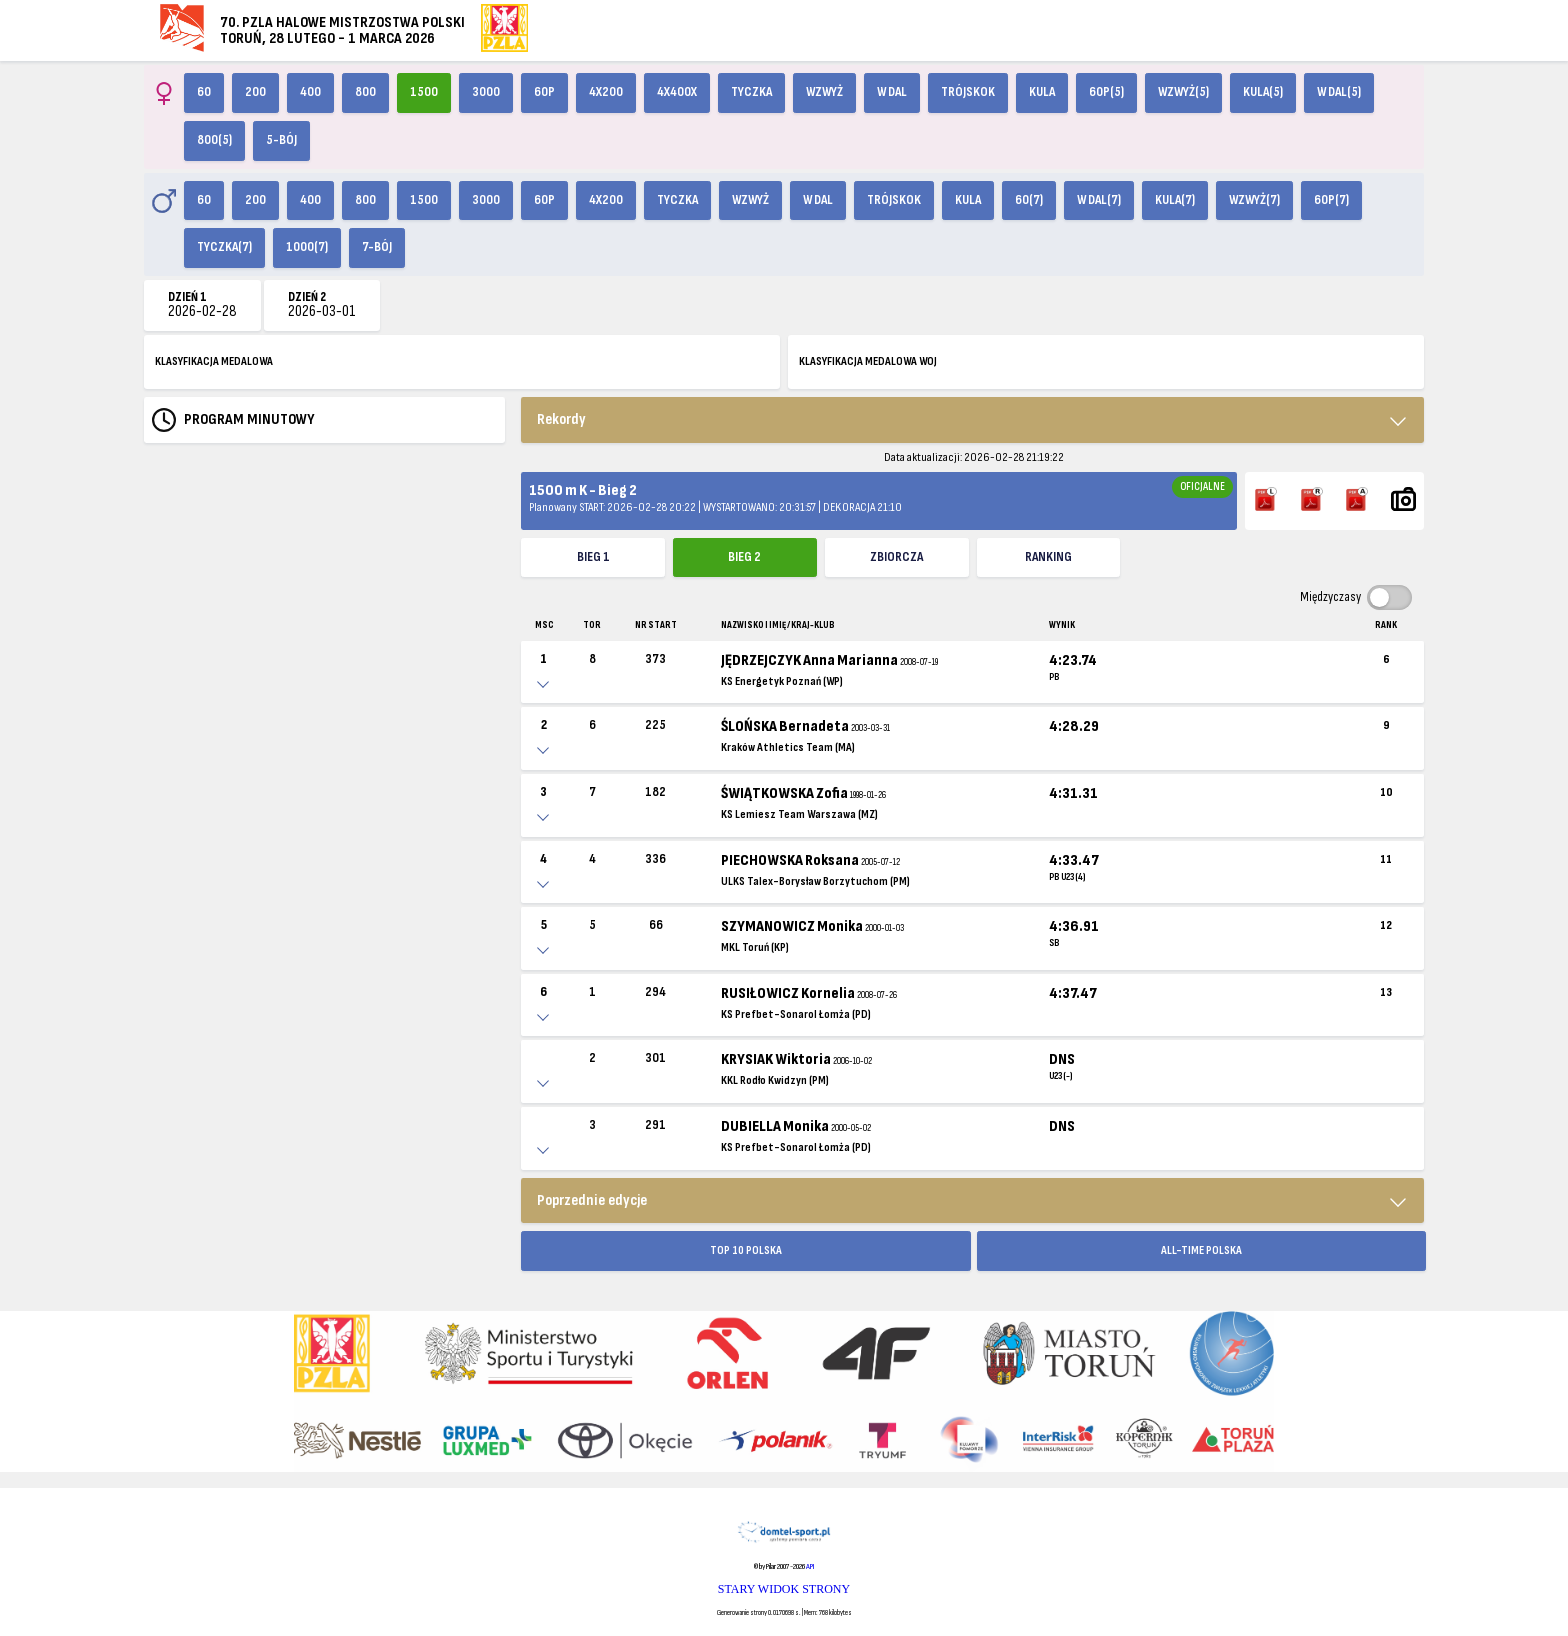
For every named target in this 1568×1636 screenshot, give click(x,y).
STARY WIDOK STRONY (784, 1589)
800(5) (214, 140)
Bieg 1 (593, 557)
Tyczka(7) (224, 247)
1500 (424, 92)
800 (365, 92)
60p (544, 92)
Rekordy (561, 419)
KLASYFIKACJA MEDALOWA (214, 361)
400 (310, 92)
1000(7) (307, 247)
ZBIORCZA (896, 557)
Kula (1042, 92)
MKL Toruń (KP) (755, 947)
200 (255, 92)
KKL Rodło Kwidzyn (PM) (775, 1080)
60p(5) (1106, 92)
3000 (486, 92)
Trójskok (968, 92)
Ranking (1048, 557)
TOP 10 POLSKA (746, 1250)
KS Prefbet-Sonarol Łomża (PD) (796, 1014)
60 (204, 92)
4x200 (606, 92)
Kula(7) (1175, 200)
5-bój (281, 140)
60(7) (1029, 200)
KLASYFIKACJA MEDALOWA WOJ (868, 361)
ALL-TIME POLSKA (1201, 1250)
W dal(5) (1339, 92)
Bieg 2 (744, 557)
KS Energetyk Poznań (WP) (782, 681)
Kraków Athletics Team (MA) (788, 747)
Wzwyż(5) (1183, 92)
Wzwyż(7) (1254, 200)
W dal (892, 92)
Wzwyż (824, 92)
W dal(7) (1099, 200)
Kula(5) (1263, 92)
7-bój (377, 247)
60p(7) (1331, 200)
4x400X (677, 92)
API (810, 1566)
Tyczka (751, 92)
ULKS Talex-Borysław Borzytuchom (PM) (815, 881)
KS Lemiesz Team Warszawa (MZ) (799, 814)
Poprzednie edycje (592, 1200)
